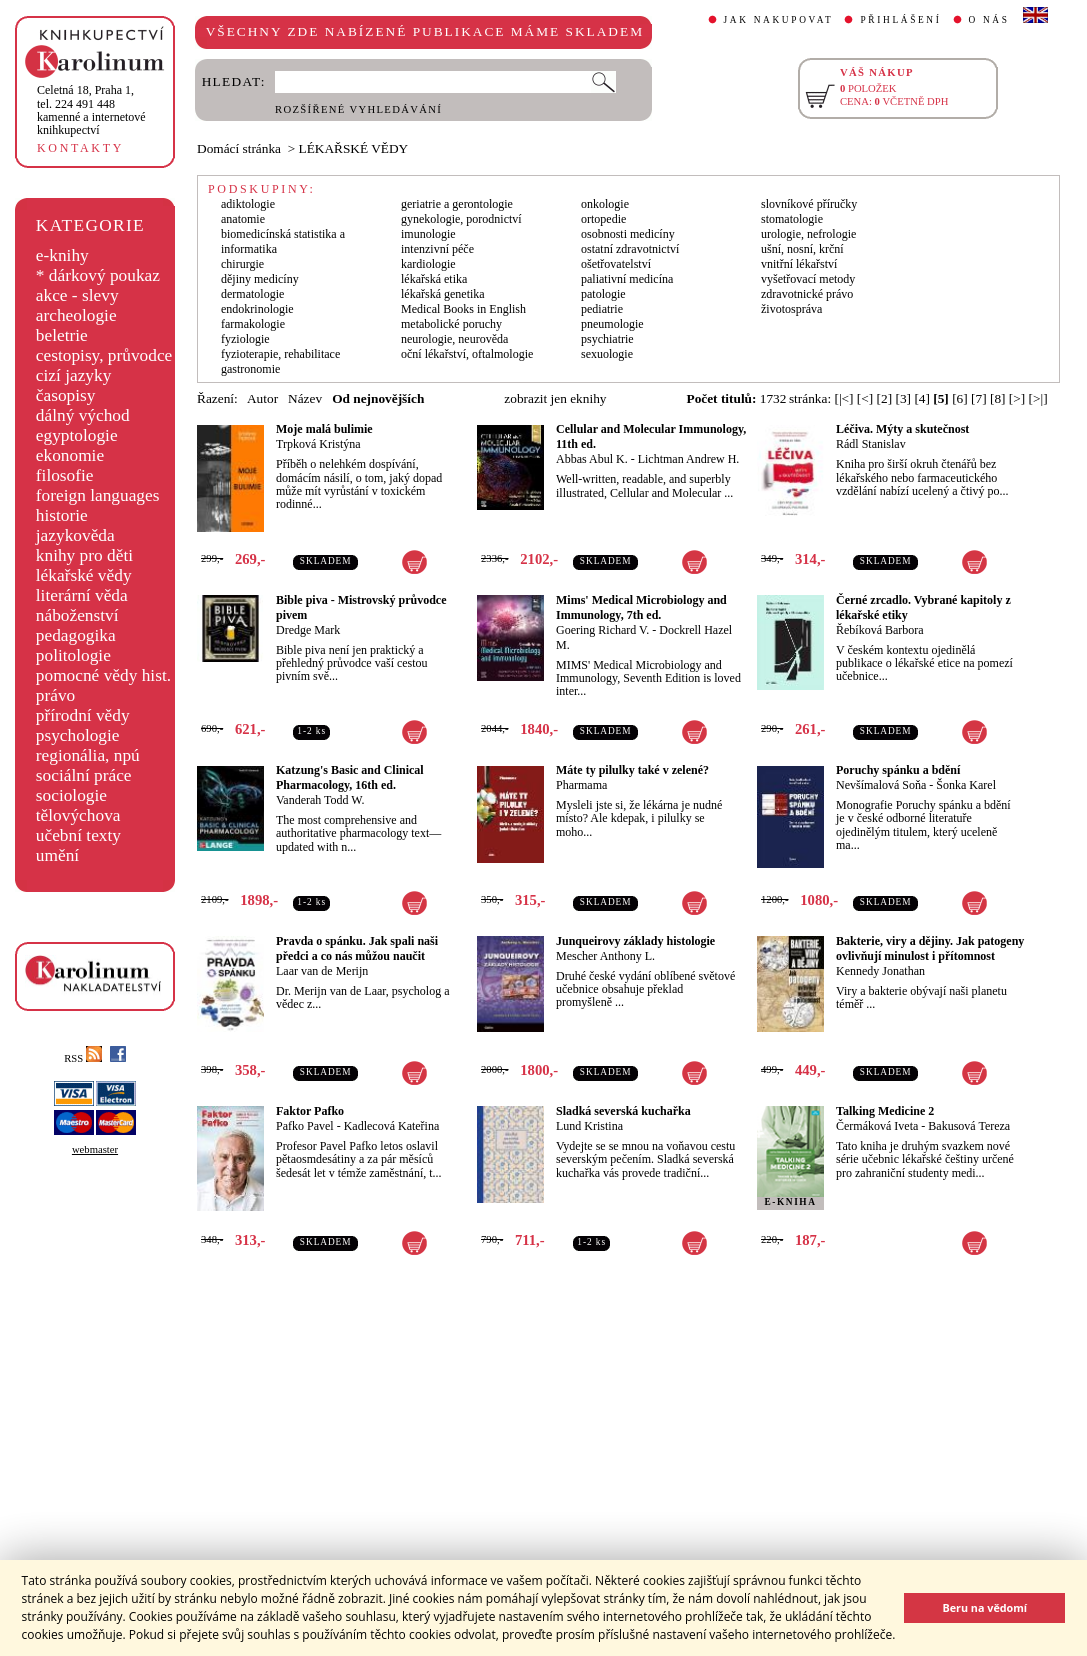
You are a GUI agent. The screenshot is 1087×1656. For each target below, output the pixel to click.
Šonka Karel (966, 785)
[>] (1017, 398)
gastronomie (250, 369)
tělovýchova (78, 815)
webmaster (95, 1149)
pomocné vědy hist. (103, 675)
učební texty (78, 835)
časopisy (66, 395)
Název (305, 398)
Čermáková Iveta (877, 1126)
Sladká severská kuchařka (623, 1111)
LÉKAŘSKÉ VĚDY (354, 148)
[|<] (843, 398)
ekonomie (70, 455)
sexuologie (607, 354)
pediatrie (602, 309)
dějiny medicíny (260, 279)
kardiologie (428, 264)
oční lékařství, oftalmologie (467, 354)
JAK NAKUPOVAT (779, 20)
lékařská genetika (443, 294)
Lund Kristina (589, 1126)
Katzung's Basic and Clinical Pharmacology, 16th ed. (350, 777)
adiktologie (248, 204)
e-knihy (62, 255)
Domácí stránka (239, 148)
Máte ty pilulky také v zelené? (632, 770)
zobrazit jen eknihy (555, 398)
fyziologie (245, 339)
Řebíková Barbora (880, 630)
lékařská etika (434, 279)
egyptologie (77, 435)
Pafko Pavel (305, 1126)
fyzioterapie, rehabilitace (280, 354)
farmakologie (253, 324)
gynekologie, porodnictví (461, 219)
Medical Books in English (463, 309)
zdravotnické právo (807, 294)
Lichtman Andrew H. (689, 459)
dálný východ (83, 415)
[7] (979, 398)
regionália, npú (88, 755)
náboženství (77, 615)
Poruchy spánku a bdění (898, 770)
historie (62, 515)
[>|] (1038, 398)
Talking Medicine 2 (885, 1111)
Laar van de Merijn (322, 971)
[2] (885, 398)
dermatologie (252, 294)
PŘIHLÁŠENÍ (900, 20)
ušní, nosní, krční (802, 249)
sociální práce (84, 775)
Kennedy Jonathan (880, 971)
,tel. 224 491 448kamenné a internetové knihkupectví (91, 110)
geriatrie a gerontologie (457, 204)
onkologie (605, 204)
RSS (83, 1058)
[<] (865, 398)
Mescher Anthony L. (605, 956)
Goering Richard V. (602, 630)
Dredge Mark (308, 630)
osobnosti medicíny (628, 234)
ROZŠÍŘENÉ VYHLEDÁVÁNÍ (358, 109)
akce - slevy (77, 295)
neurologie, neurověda (454, 339)
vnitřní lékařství (799, 264)
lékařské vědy (84, 575)
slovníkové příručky (809, 204)
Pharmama (581, 785)
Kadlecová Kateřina (392, 1126)
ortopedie (603, 219)
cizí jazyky (74, 375)
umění (57, 855)
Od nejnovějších (378, 398)
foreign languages (98, 495)
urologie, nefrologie (808, 234)
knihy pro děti (84, 555)
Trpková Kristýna (318, 444)
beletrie (62, 335)
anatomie (243, 219)
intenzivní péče (437, 249)
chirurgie (242, 264)
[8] (998, 398)
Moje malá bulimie (324, 429)
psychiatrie (607, 339)
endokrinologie (257, 309)
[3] (903, 398)
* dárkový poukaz (98, 275)
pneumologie (612, 324)
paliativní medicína (627, 279)
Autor (262, 398)
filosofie (65, 475)
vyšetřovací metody (808, 279)
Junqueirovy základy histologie (635, 941)
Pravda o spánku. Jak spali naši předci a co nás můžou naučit (357, 948)
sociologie (71, 795)
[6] (960, 398)
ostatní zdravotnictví (630, 249)
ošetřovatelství (616, 264)
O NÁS (989, 20)
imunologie (428, 234)
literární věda (82, 595)
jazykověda (75, 535)
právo (55, 695)
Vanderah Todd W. (320, 800)
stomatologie (792, 219)
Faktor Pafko (310, 1111)
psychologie (78, 735)
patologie (603, 294)
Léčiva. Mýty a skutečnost (902, 429)
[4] (922, 398)
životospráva (791, 309)
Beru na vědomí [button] (984, 1607)
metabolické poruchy (451, 324)
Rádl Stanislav (871, 444)
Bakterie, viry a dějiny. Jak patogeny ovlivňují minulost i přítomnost (930, 948)
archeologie (76, 315)
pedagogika (76, 635)
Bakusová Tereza (969, 1126)
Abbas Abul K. (592, 459)
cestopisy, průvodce (104, 355)
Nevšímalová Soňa (881, 785)
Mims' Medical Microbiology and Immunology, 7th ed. (641, 607)
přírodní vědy (83, 715)
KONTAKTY (80, 148)
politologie (73, 655)
